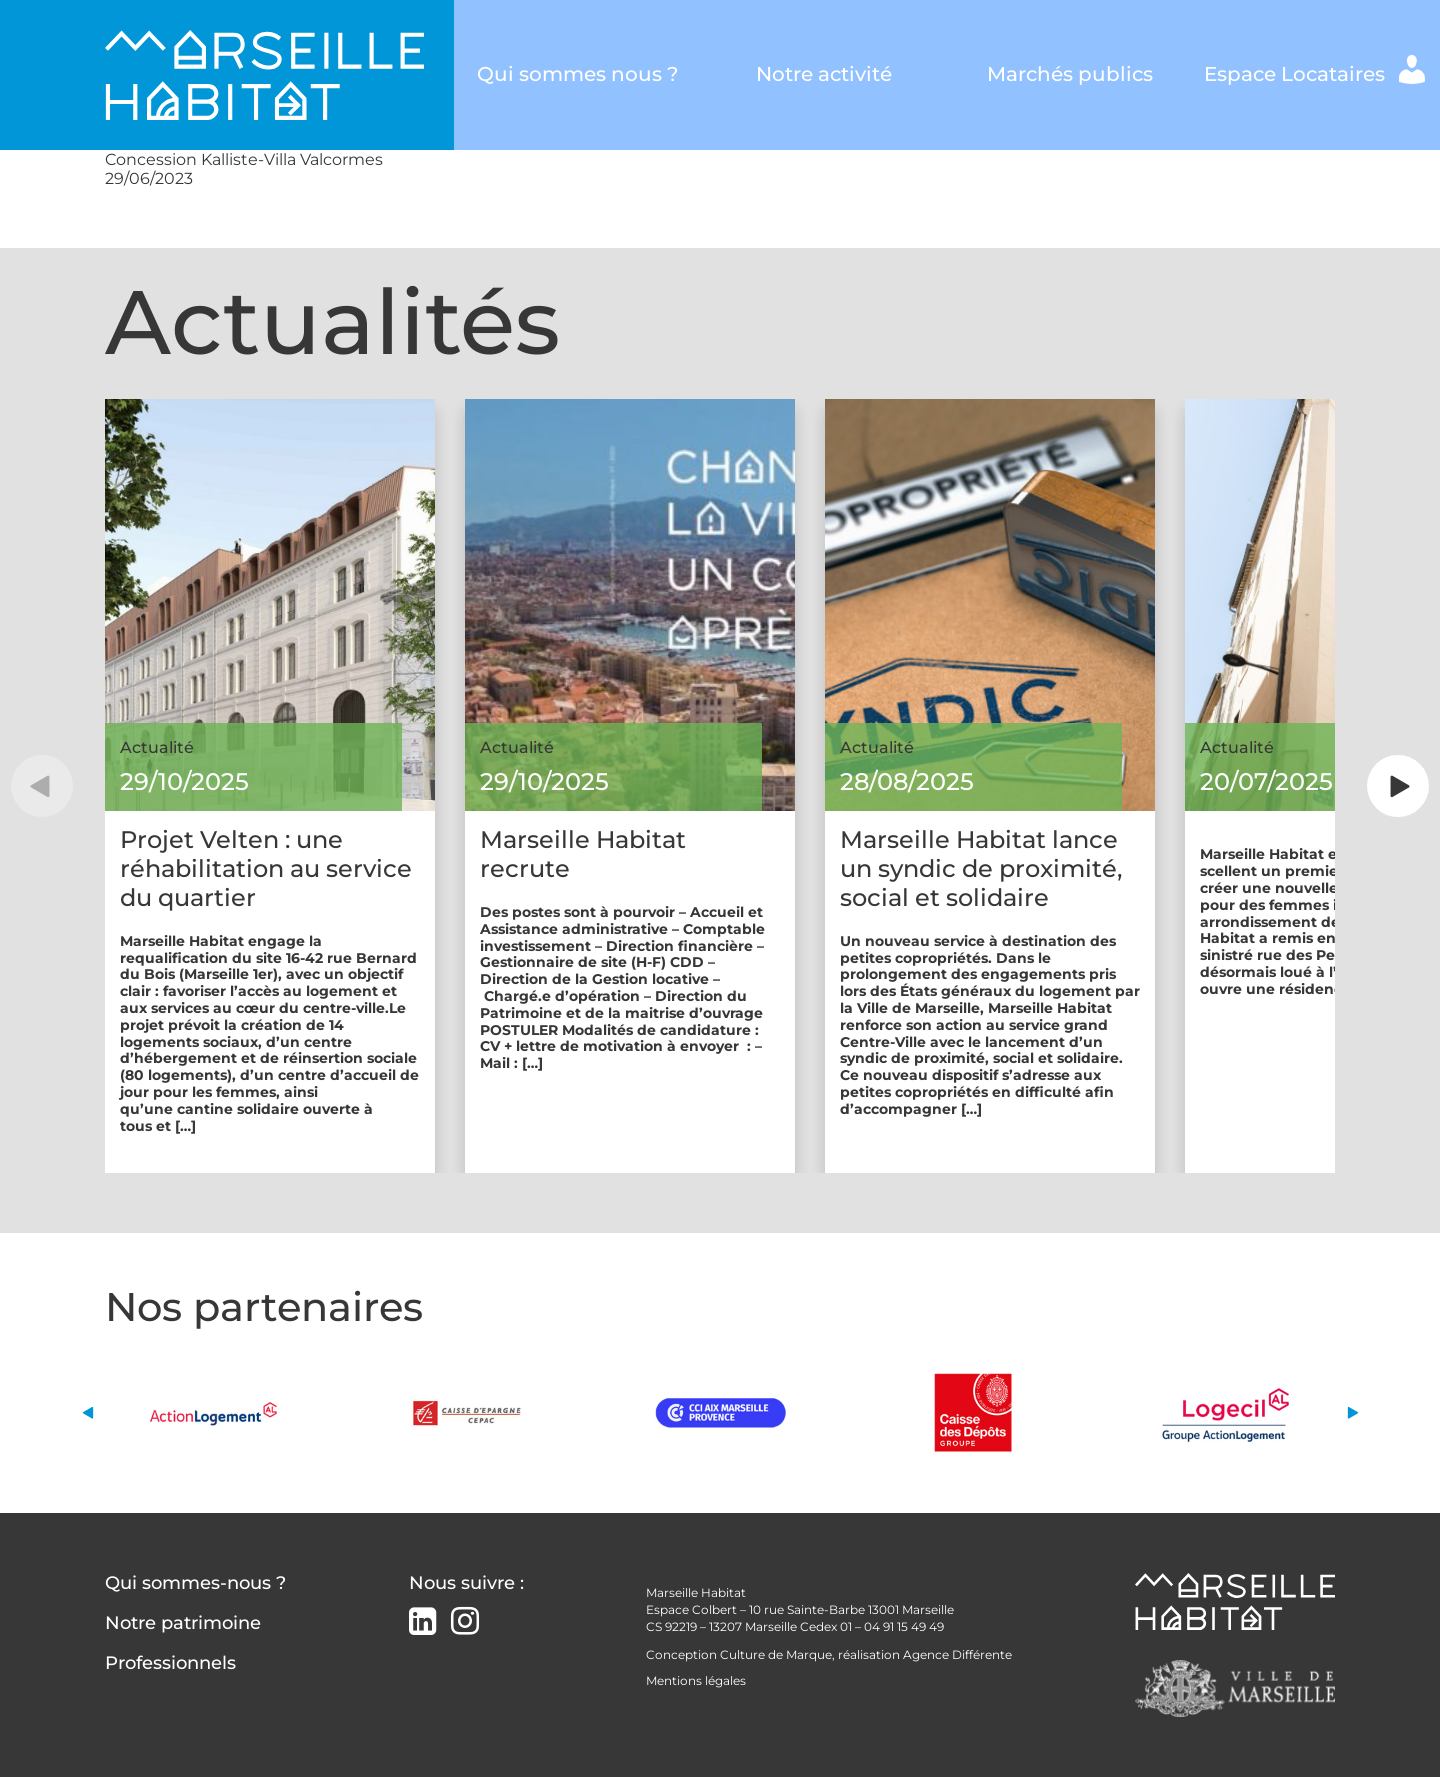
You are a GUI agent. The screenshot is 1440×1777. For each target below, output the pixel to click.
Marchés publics (1070, 74)
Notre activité (824, 74)
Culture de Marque (776, 1654)
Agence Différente (957, 1654)
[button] (42, 786)
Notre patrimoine (183, 1623)
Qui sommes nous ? (577, 74)
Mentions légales (696, 1680)
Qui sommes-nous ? (195, 1583)
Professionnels (170, 1663)
